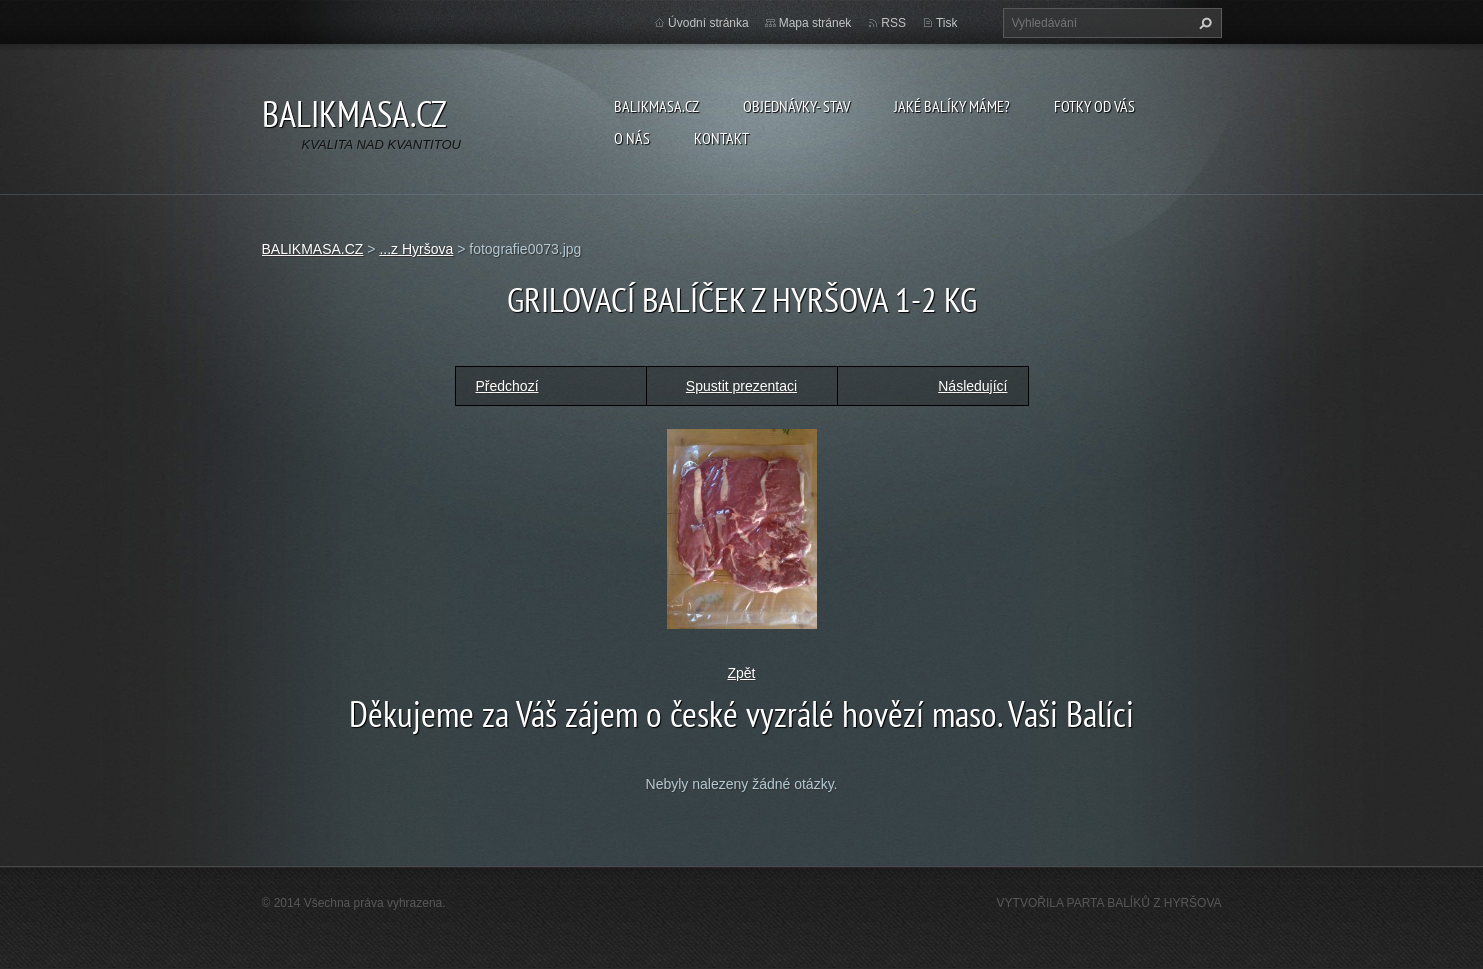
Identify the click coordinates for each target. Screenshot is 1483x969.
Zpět (741, 673)
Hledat (1203, 23)
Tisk (947, 23)
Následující (972, 386)
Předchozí (507, 386)
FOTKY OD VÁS (1094, 106)
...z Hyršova (416, 249)
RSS (893, 23)
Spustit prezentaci (741, 386)
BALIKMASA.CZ (656, 106)
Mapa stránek (815, 23)
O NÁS (632, 138)
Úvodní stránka (708, 23)
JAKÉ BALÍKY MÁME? (952, 106)
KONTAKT (721, 138)
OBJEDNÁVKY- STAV (796, 106)
